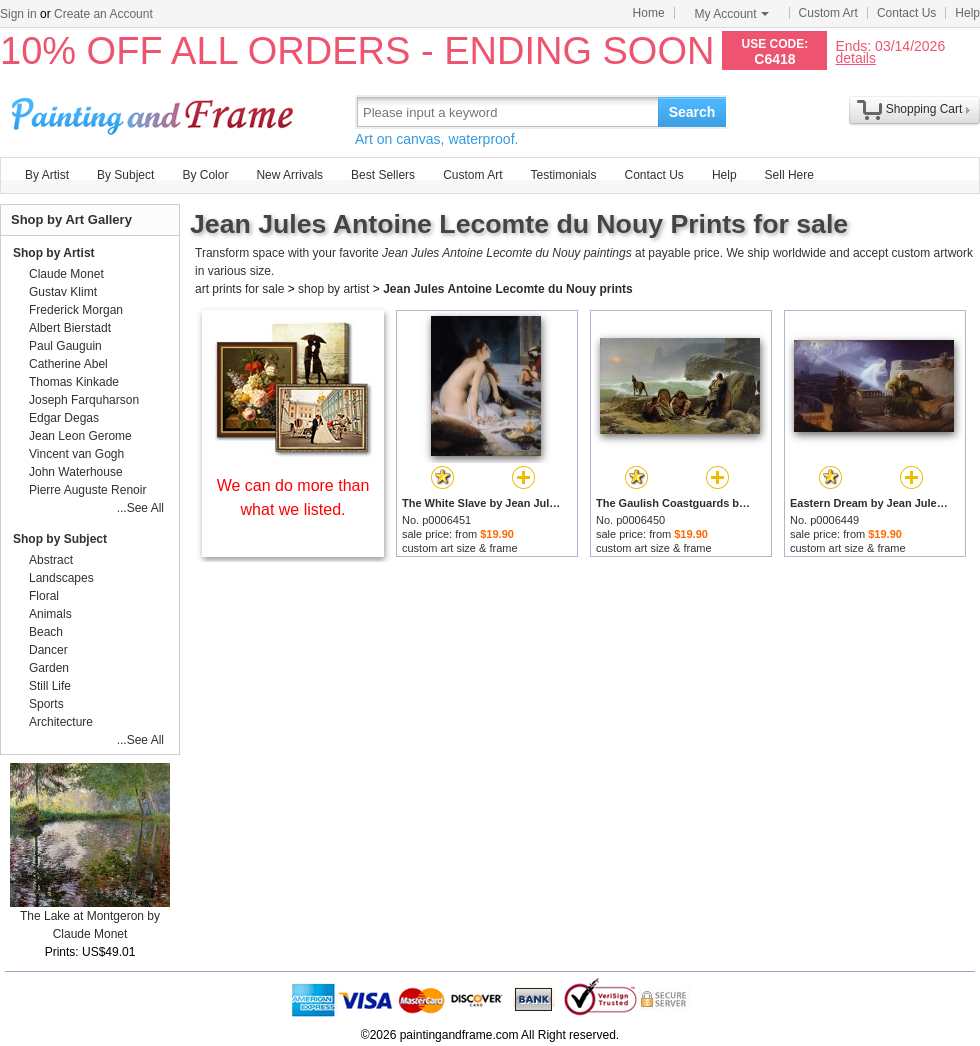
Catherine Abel (68, 364)
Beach (46, 632)
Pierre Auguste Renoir (87, 490)
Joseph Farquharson (84, 400)
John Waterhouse (76, 472)
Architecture (61, 722)
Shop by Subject (60, 539)
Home (649, 13)
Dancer (48, 650)
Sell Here (789, 175)
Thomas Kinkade (74, 382)
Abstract (51, 560)
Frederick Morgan (76, 310)
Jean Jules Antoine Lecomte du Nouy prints (508, 289)
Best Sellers (383, 175)
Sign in (18, 14)
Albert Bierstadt (70, 328)
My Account (732, 14)
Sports (46, 704)
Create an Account (103, 14)
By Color (205, 175)
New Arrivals (289, 175)
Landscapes (61, 578)
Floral (44, 596)
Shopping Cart (924, 109)
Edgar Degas (64, 418)
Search (692, 112)
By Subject (125, 175)
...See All (140, 508)
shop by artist (333, 289)
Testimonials (563, 175)
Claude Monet (66, 274)
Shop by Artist (54, 253)
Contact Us (906, 13)
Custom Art (828, 13)
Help (967, 13)
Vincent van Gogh (76, 454)
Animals (50, 614)
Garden (49, 668)
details (855, 57)
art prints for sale (239, 289)
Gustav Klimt (63, 292)
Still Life (50, 686)
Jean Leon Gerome (80, 436)
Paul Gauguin (65, 346)
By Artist (47, 175)
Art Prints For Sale (155, 111)
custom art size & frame (460, 548)
